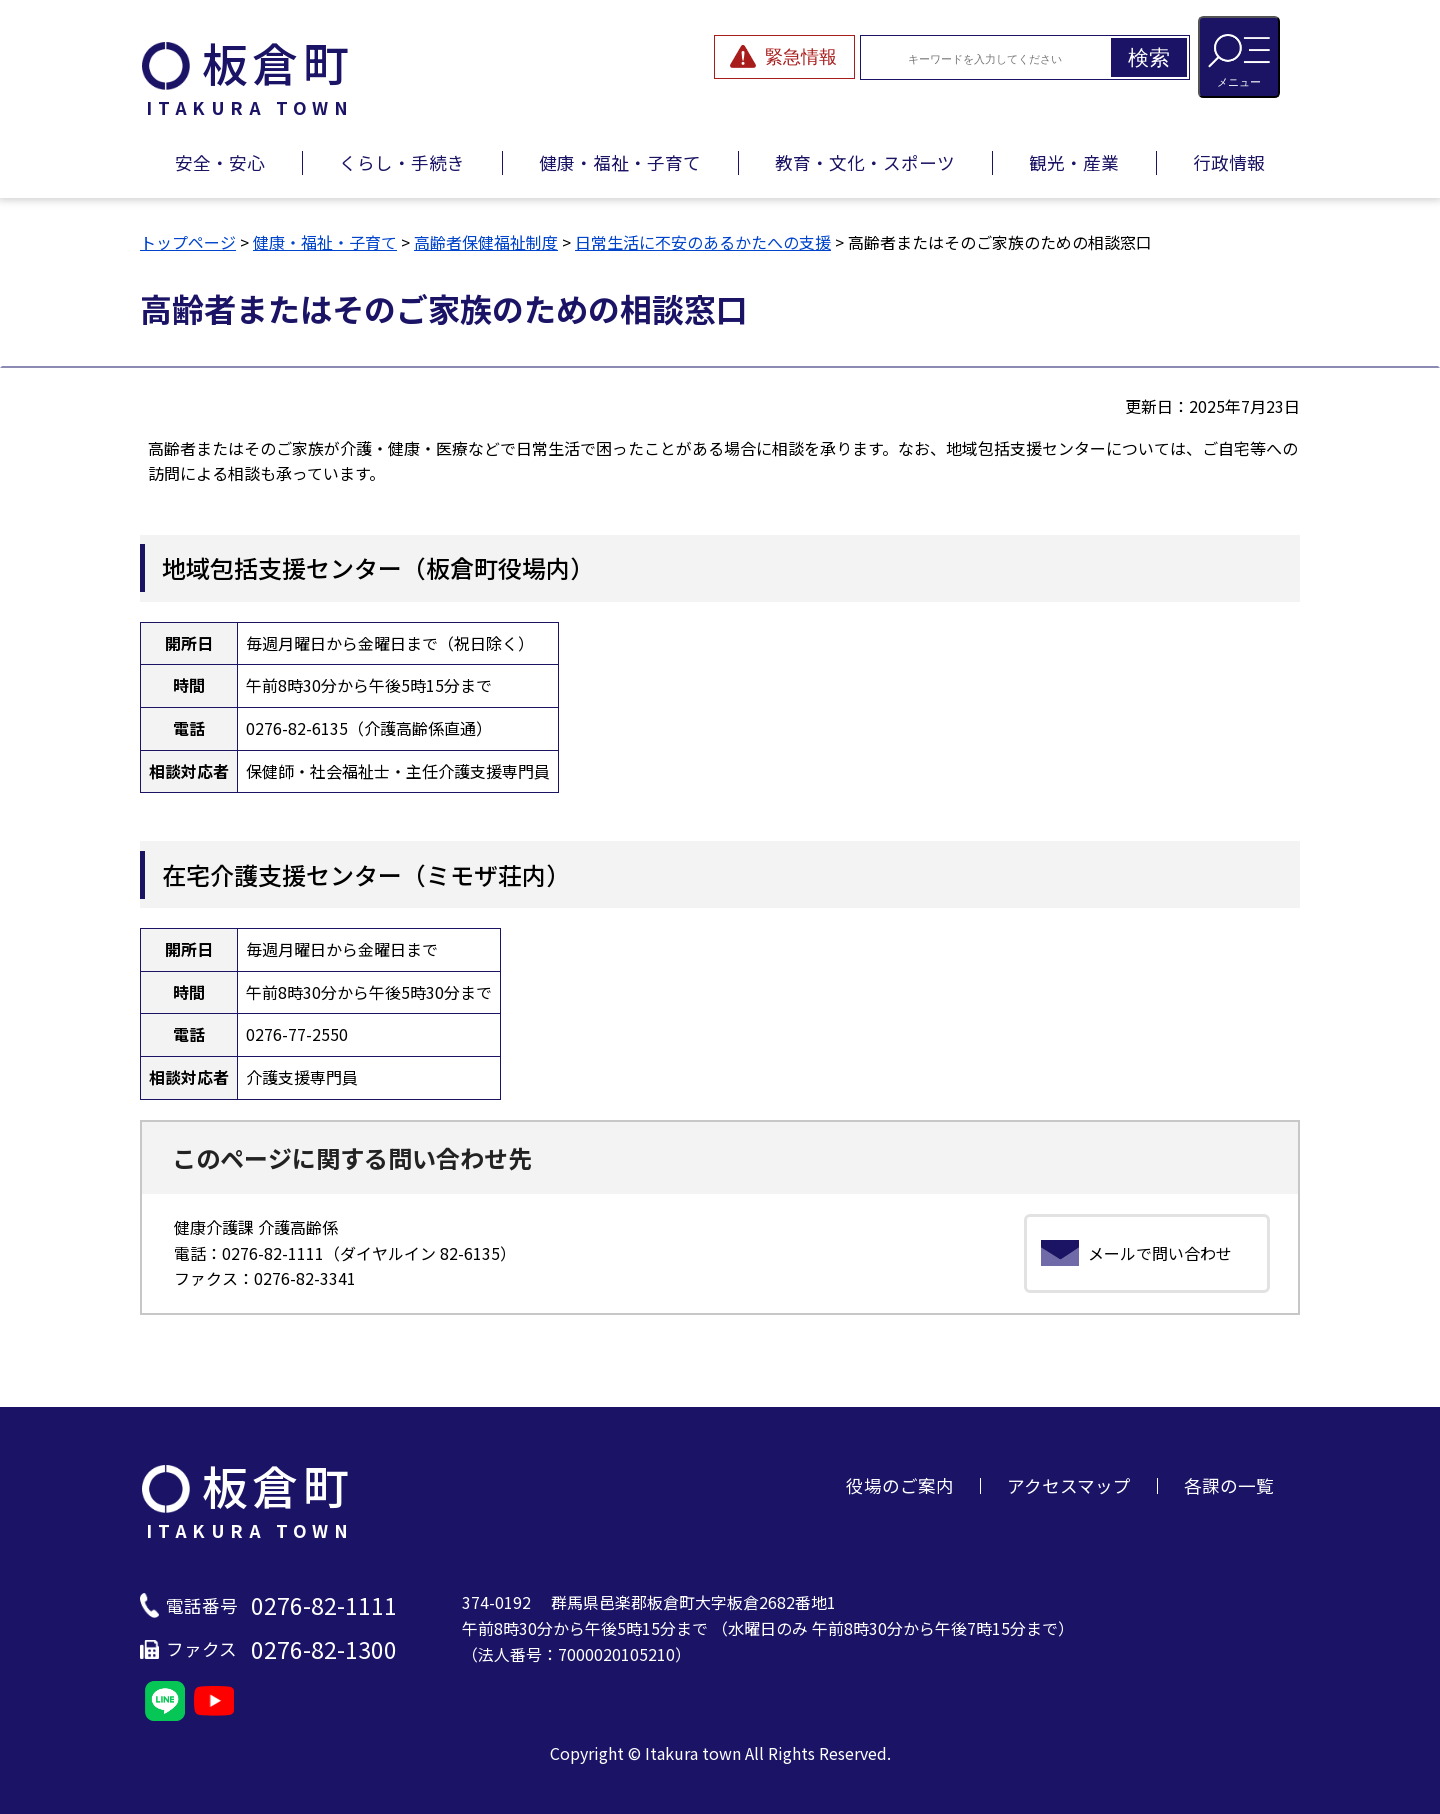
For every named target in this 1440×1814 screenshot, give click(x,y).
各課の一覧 (1229, 1485)
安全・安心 (220, 162)
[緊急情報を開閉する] (784, 57)
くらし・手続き (402, 162)
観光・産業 (1074, 162)
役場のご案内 (900, 1485)
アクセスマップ (1069, 1485)
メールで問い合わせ (1160, 1253)
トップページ (188, 242)
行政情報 (1229, 162)
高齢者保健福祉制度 (486, 242)
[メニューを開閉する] (1239, 57)
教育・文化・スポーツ (865, 162)
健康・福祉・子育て (620, 162)
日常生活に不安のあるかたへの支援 (703, 242)
